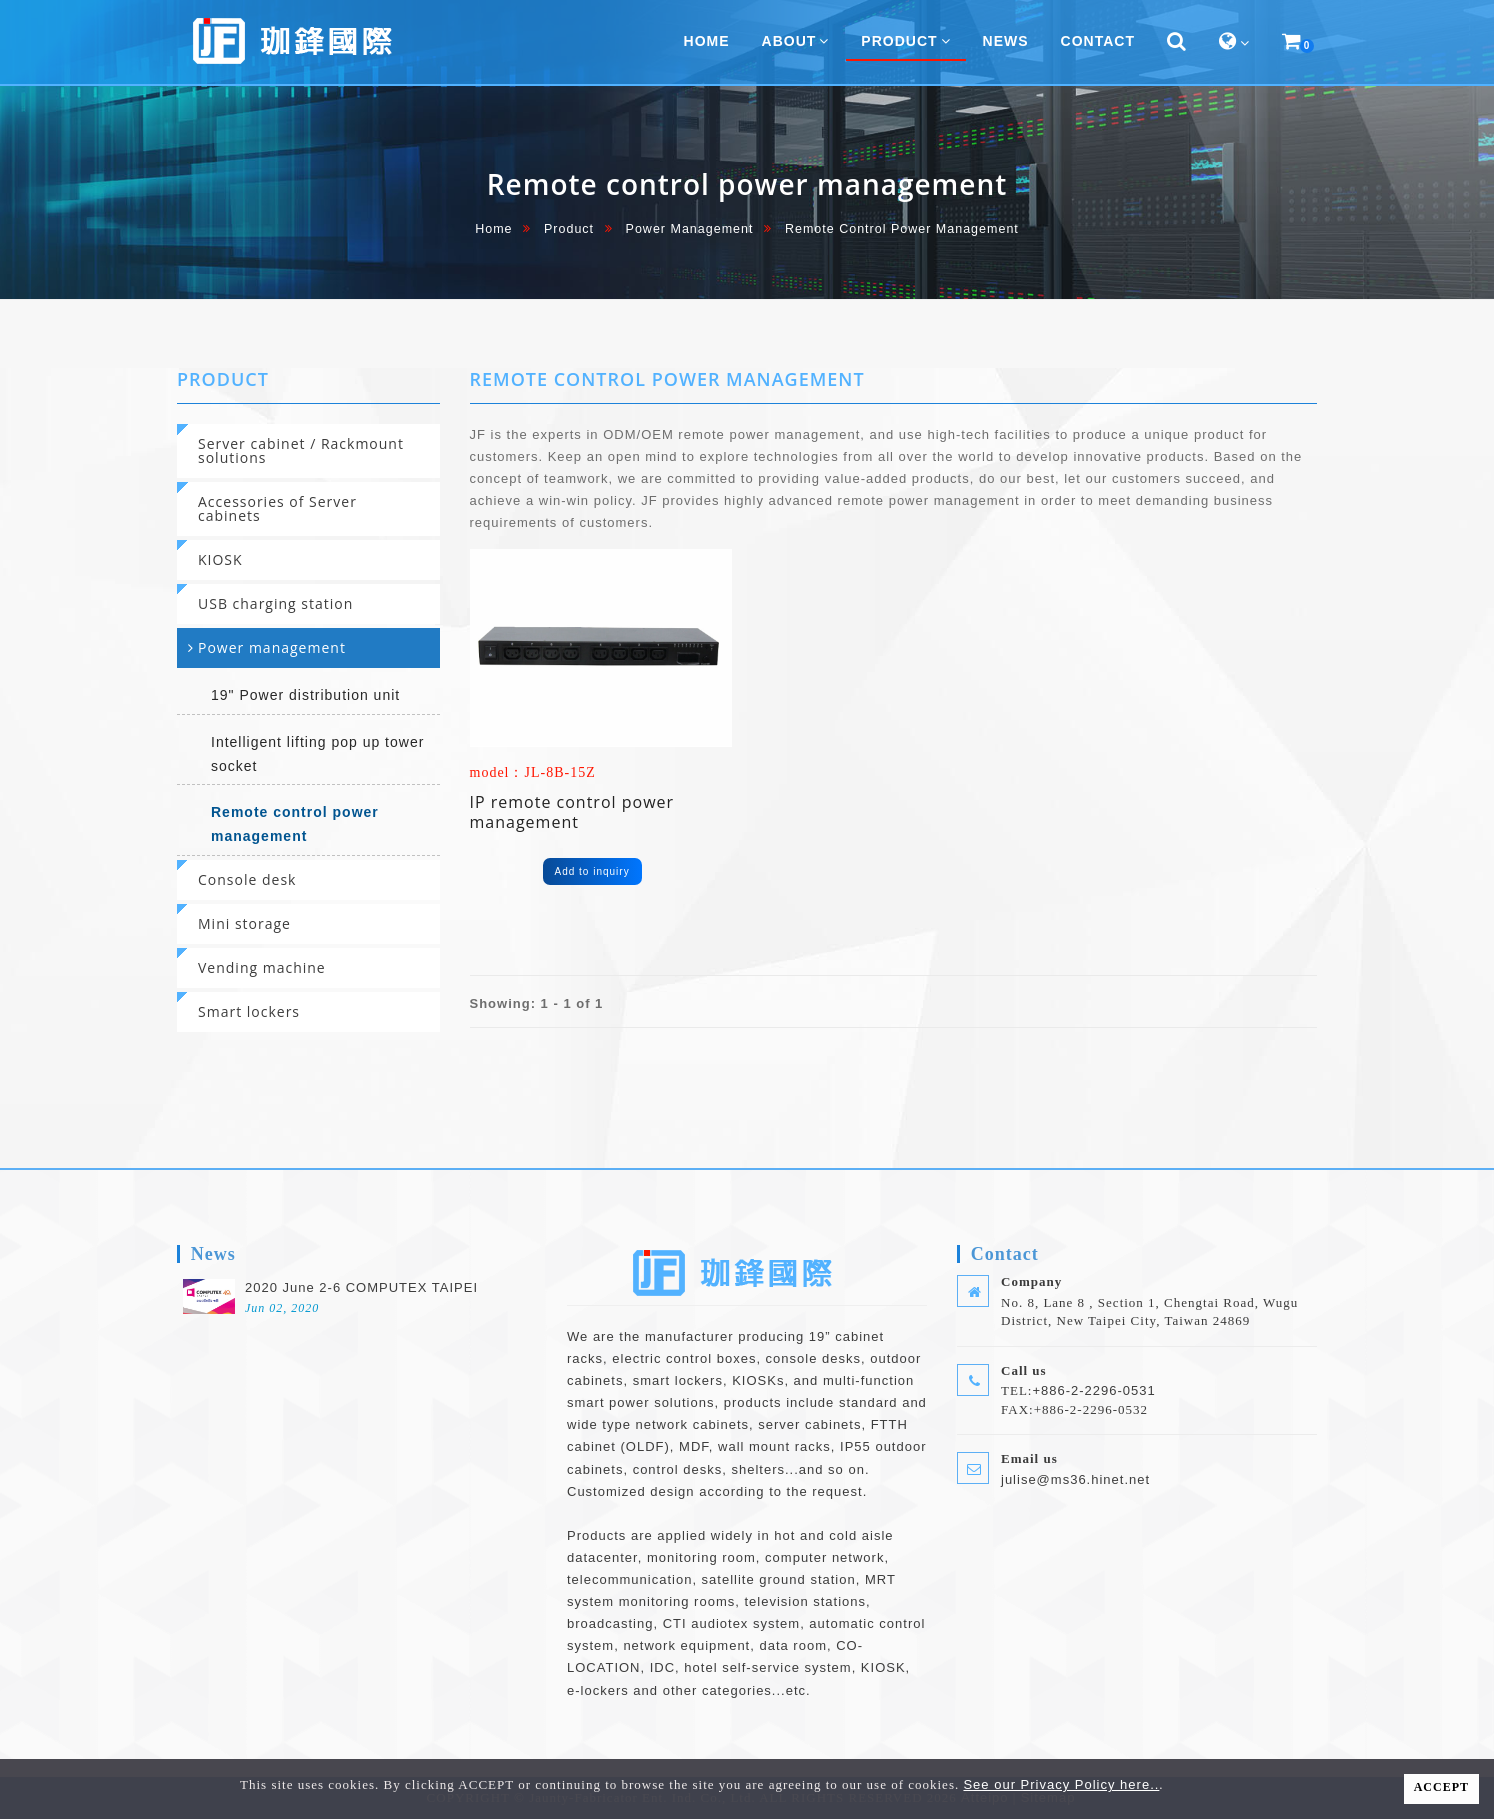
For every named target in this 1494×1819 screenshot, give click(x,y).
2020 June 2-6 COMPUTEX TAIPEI (361, 1287)
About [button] (796, 41)
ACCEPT (1441, 1787)
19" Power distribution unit (305, 695)
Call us (1024, 1370)
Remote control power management (295, 824)
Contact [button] (1098, 41)
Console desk (247, 879)
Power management (690, 229)
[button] (1177, 42)
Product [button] (905, 41)
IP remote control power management (572, 812)
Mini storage (244, 923)
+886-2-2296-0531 (1093, 1390)
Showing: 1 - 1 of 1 (537, 1003)
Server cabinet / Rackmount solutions (301, 450)
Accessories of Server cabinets (277, 508)
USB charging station (275, 603)
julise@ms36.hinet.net (1075, 1479)
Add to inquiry (592, 871)
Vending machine (262, 967)
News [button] (1006, 41)
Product (569, 229)
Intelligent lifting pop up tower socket (317, 754)
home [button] (707, 41)
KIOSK (220, 559)
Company (1031, 1281)
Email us (1029, 1458)
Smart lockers (249, 1011)
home (493, 229)
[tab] (308, 451)
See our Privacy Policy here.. (1061, 1784)
